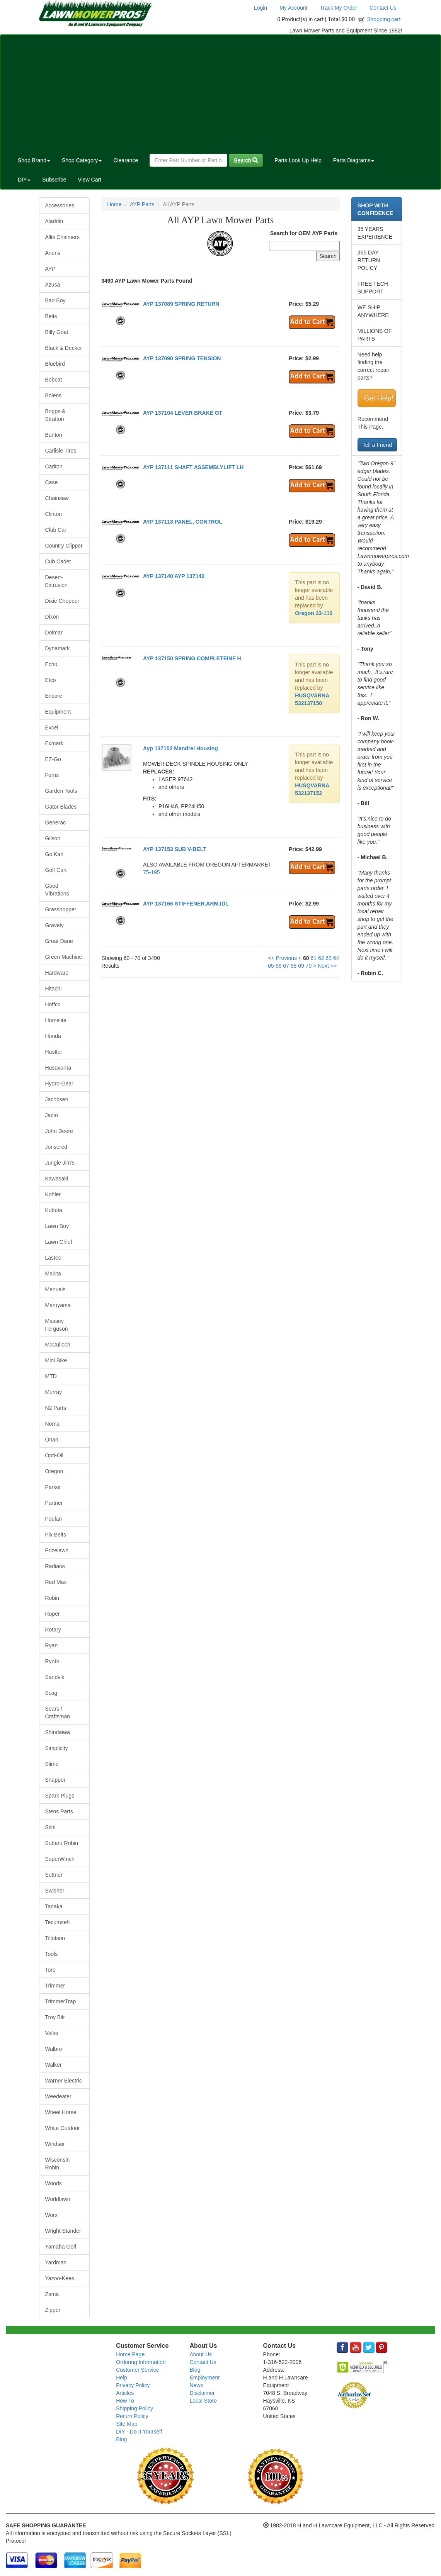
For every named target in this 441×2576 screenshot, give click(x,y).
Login (260, 8)
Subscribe (54, 179)
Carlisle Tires (61, 451)
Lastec (53, 1258)
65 (271, 966)
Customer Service (137, 2370)
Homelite (55, 1020)
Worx (51, 2215)
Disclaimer (202, 2393)
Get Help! (378, 398)
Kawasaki (56, 1178)
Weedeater (58, 2096)
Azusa (52, 285)
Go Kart (54, 854)
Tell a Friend (377, 445)
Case (51, 482)
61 (313, 958)
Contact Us (382, 8)
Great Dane (59, 941)
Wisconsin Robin (57, 2164)
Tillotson (55, 1938)
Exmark (54, 743)
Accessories (59, 205)
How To (125, 2401)
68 (294, 966)
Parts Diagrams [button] (353, 160)
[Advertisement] (220, 93)
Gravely (54, 925)
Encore (53, 696)
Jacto (51, 1115)
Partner (54, 1503)
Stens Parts (59, 1811)
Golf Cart (56, 870)
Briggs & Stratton (55, 415)
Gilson (53, 838)
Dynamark (57, 648)
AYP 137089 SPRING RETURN (181, 304)
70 (309, 966)
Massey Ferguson (56, 1325)
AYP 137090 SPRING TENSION (182, 358)
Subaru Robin (61, 1843)
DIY (24, 179)
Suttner (54, 1875)
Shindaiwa (57, 1732)
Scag (51, 1693)
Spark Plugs (59, 1796)
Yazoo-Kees (59, 2278)
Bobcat (53, 379)
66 (279, 966)
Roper (52, 1614)
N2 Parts (55, 1408)
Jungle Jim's (60, 1163)
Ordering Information (140, 2362)
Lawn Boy (57, 1226)
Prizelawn (57, 1550)
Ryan (51, 1645)
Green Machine (63, 957)
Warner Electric (63, 2080)
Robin (52, 1598)
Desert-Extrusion (56, 581)
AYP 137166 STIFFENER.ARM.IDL (186, 903)
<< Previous (282, 958)
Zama (52, 2294)
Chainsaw (57, 498)
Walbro (53, 2049)
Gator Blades (61, 807)
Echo (51, 664)
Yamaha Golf (61, 2247)
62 (321, 958)
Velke (51, 2033)
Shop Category (82, 160)
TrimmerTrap (60, 2001)
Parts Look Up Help (297, 160)
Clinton (53, 514)
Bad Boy (55, 300)
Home (114, 204)
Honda (53, 1036)
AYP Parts (142, 204)
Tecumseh (57, 1922)
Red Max (56, 1582)
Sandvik (55, 1677)
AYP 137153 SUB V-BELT (174, 849)
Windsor (55, 2144)
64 (336, 958)
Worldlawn (57, 2199)
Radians (55, 1566)
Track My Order (339, 8)
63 (328, 958)
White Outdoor (62, 2128)
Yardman (56, 2262)
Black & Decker (63, 348)
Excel (51, 727)
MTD (51, 1376)
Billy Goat (56, 332)
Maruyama (58, 1305)
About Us (200, 2354)
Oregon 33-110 (313, 613)
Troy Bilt (55, 2017)
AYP (50, 269)
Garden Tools (61, 791)
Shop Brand (34, 160)
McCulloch (57, 1344)
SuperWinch (60, 1859)
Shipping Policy (134, 2408)
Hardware (57, 973)
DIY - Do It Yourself (139, 2431)
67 (286, 966)
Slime (52, 1764)
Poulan (53, 1519)
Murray (53, 1392)
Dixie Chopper (62, 601)
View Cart (89, 179)
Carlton (54, 466)
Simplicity (56, 1748)
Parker (53, 1487)
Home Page (130, 2354)
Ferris (52, 775)
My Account (293, 8)
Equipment (58, 712)
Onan (51, 1439)
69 (301, 966)
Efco (50, 680)
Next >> (327, 966)
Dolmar (54, 632)
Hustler (53, 1052)
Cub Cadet (58, 561)
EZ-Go (53, 759)
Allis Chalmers (62, 237)
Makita (53, 1273)
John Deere (59, 1131)
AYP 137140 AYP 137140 (173, 576)
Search (246, 160)
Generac (55, 822)
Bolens (53, 395)
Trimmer (55, 1985)
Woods (53, 2183)
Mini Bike (56, 1360)
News (196, 2385)
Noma (52, 1424)
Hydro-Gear (59, 1083)
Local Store (203, 2401)
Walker (53, 2065)
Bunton (53, 435)
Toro (50, 1970)
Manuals (55, 1289)
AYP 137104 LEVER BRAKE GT (182, 413)
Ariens (53, 253)
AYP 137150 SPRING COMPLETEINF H (192, 658)
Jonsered (56, 1147)
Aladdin (54, 221)
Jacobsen (56, 1099)
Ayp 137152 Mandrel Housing (180, 748)
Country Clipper (64, 546)
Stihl (50, 1827)
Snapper (55, 1780)
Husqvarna (58, 1068)
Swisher (55, 1890)
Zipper (53, 2310)
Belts (51, 316)
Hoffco (53, 1004)
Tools (51, 1954)
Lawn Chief (58, 1242)
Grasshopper (61, 909)
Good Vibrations (57, 890)
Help (121, 2377)
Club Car (55, 530)
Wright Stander (63, 2231)
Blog (121, 2439)
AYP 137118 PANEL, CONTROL (182, 522)
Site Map (126, 2424)
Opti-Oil (54, 1455)
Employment (204, 2377)
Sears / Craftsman (57, 1713)
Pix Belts (55, 1534)
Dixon (52, 617)
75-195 (151, 872)
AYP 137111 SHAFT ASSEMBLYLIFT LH (193, 467)
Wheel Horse (61, 2112)
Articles (125, 2393)
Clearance (125, 160)
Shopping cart (384, 19)
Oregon (54, 1471)
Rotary (53, 1629)
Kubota (53, 1210)
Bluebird (55, 364)
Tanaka (54, 1906)
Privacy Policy (133, 2385)
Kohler (53, 1194)
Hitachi (53, 988)
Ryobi (52, 1661)
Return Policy (132, 2416)
